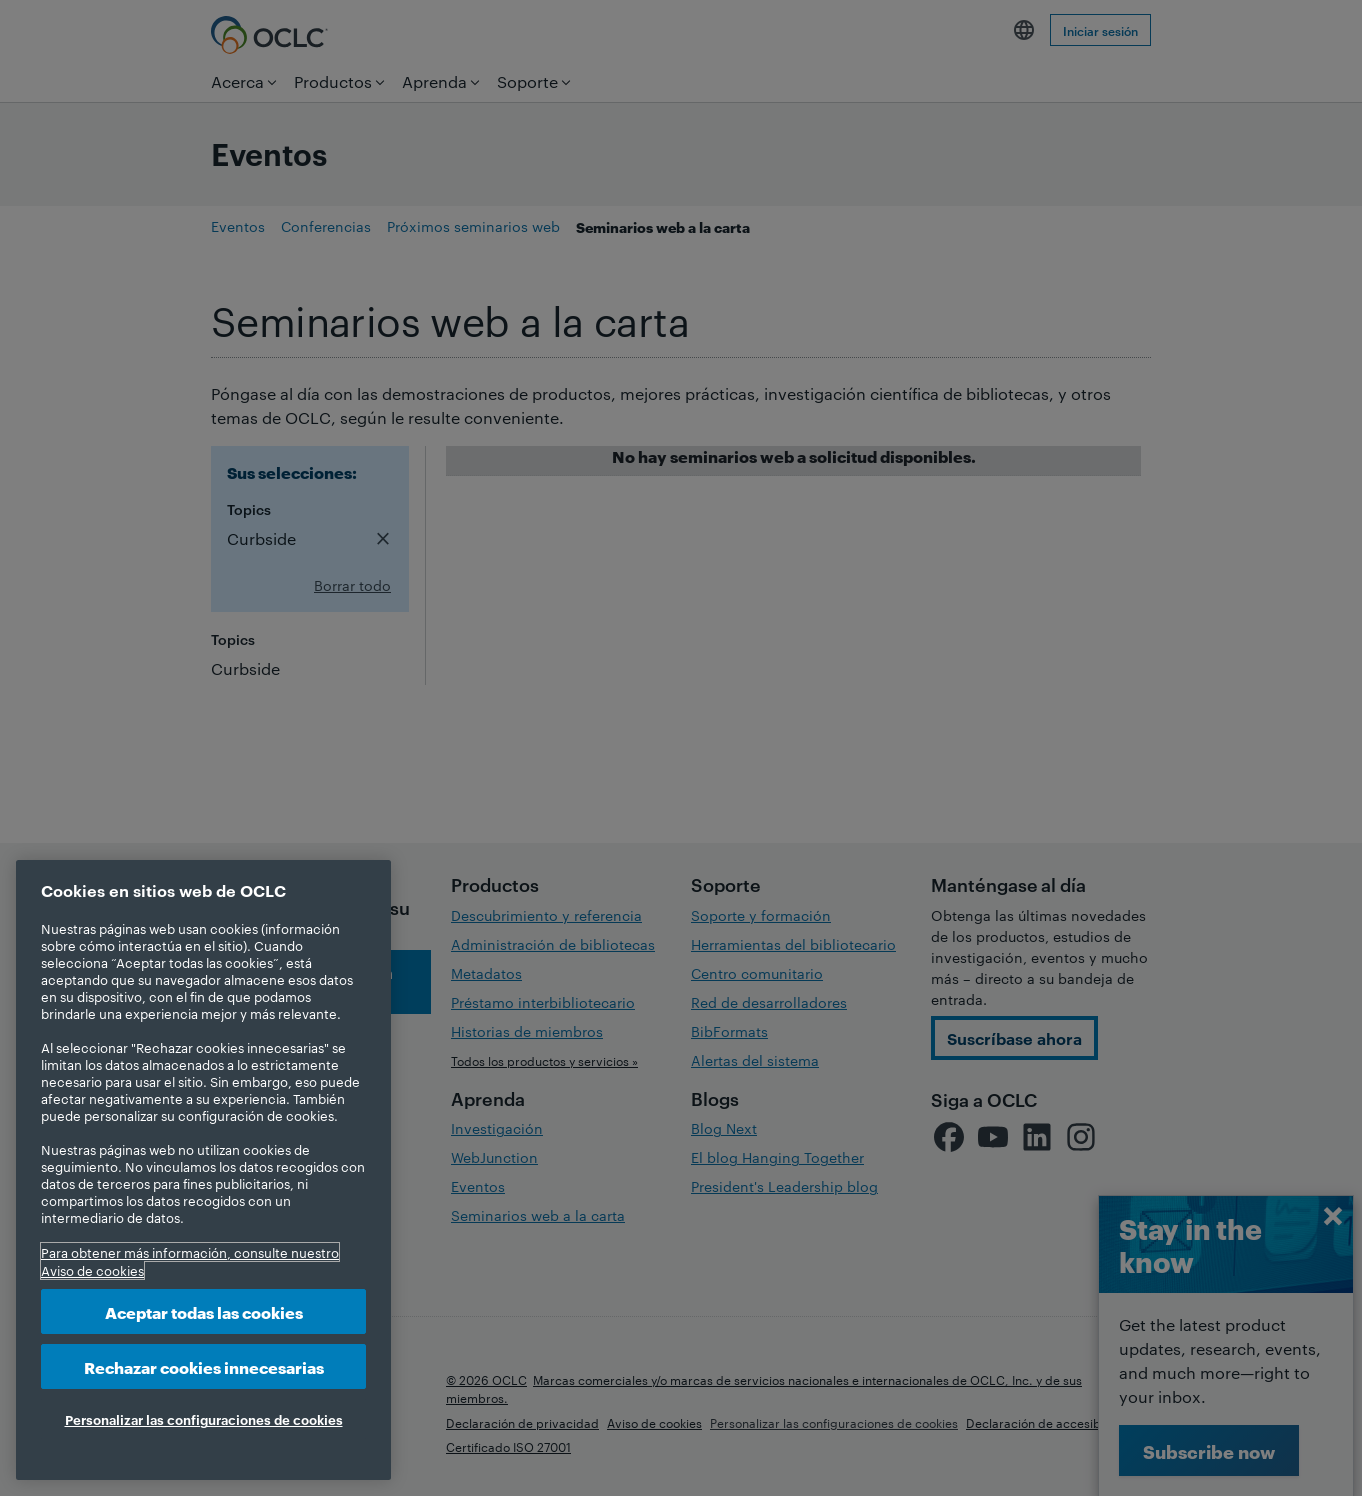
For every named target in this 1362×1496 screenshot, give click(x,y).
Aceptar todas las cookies (204, 1311)
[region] (203, 1170)
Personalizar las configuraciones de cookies (204, 1419)
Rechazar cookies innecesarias (204, 1366)
